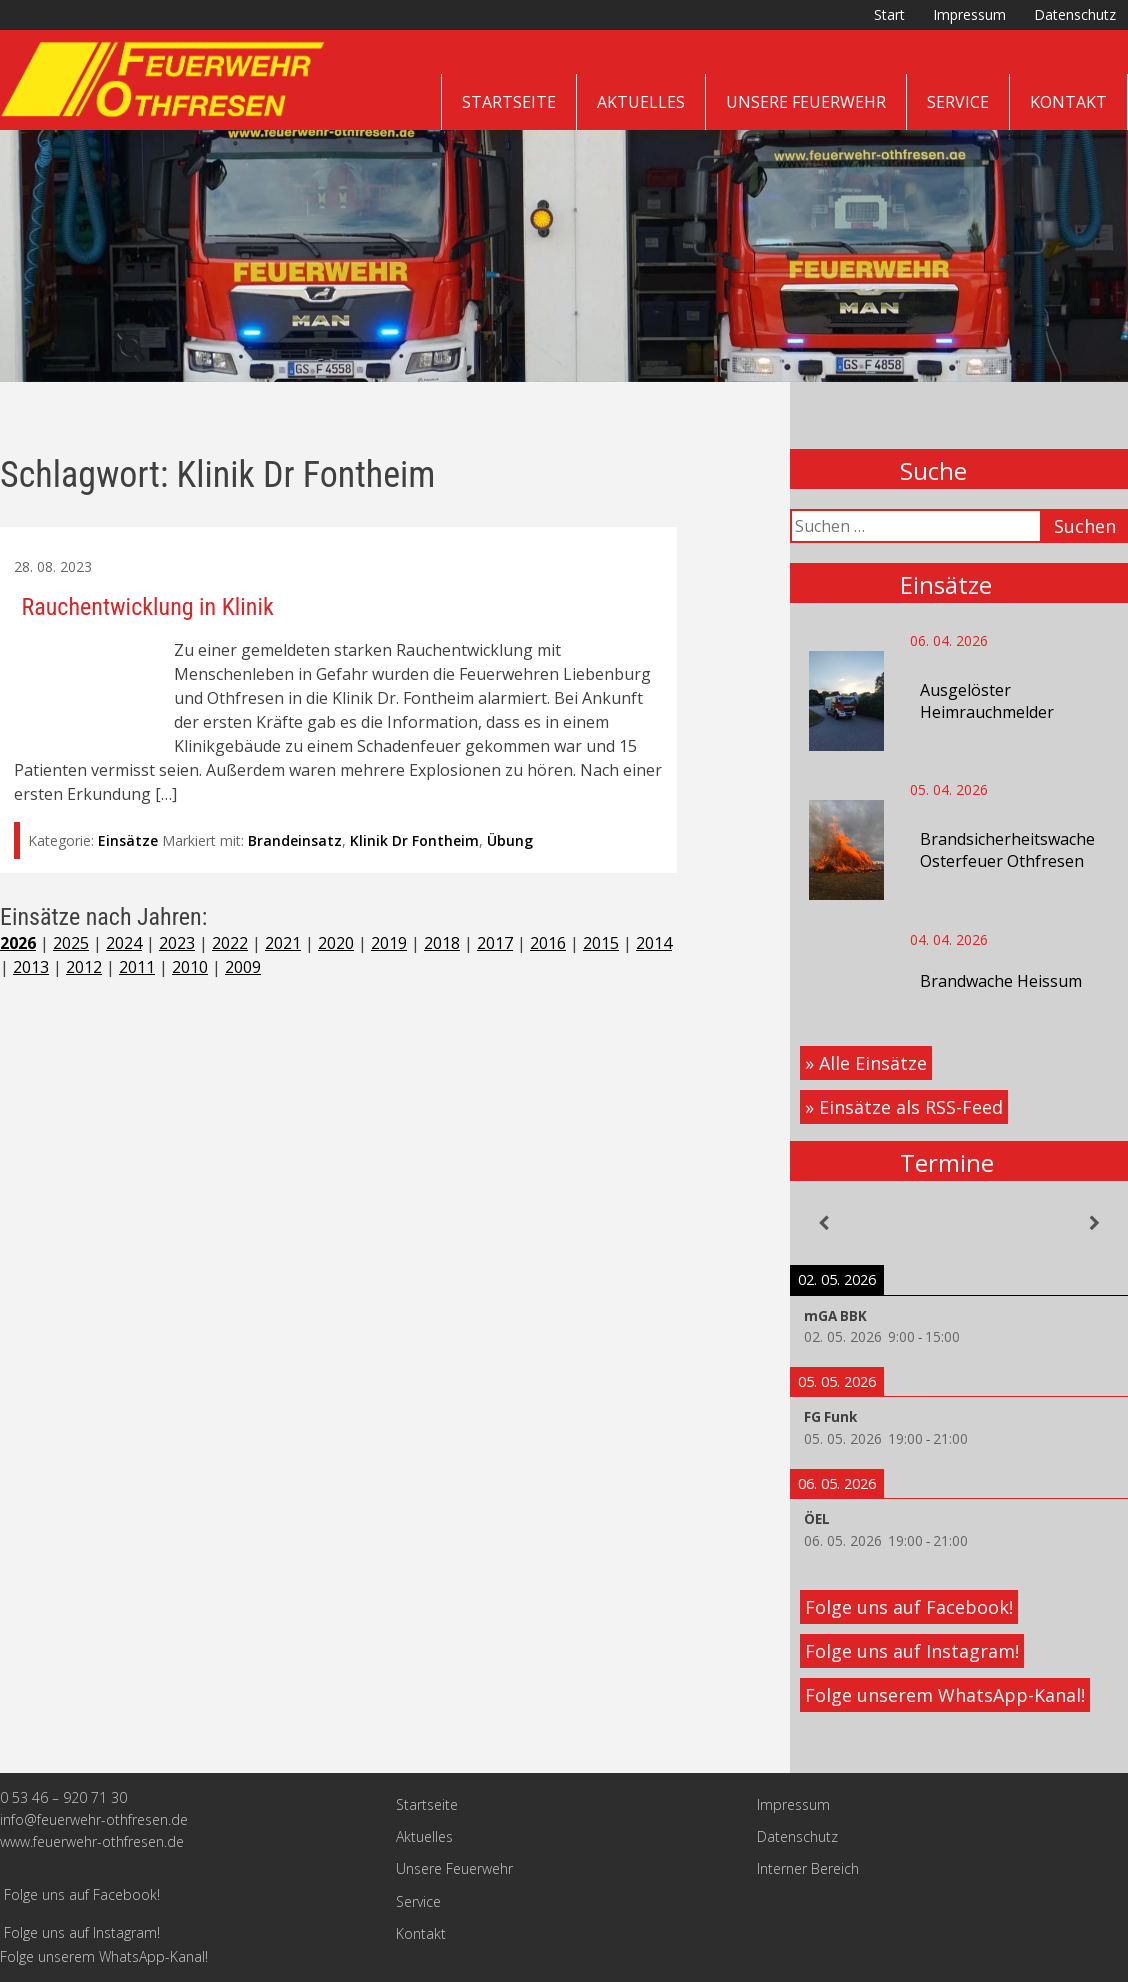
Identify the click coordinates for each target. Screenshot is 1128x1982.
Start (889, 14)
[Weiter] (1094, 1223)
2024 (124, 943)
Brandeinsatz (295, 840)
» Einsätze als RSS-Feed (904, 1107)
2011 (137, 967)
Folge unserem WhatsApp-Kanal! (945, 1695)
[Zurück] (824, 1223)
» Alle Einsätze (866, 1063)
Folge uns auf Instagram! (912, 1651)
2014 (654, 943)
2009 (243, 967)
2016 (548, 943)
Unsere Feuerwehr (806, 102)
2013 (31, 967)
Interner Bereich (808, 1868)
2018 (442, 943)
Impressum (969, 14)
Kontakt (1068, 102)
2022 (230, 943)
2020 (336, 943)
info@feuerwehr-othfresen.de (94, 1819)
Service (958, 102)
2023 (177, 943)
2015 (601, 943)
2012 (84, 967)
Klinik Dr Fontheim (414, 840)
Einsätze (128, 840)
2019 (389, 943)
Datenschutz (1075, 14)
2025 (71, 943)
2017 (495, 943)
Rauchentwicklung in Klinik (148, 607)
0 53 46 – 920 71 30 (63, 1797)
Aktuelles (641, 102)
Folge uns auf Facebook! (909, 1607)
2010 (190, 967)
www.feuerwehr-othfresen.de (92, 1841)
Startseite (509, 102)
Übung (510, 840)
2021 (283, 943)
